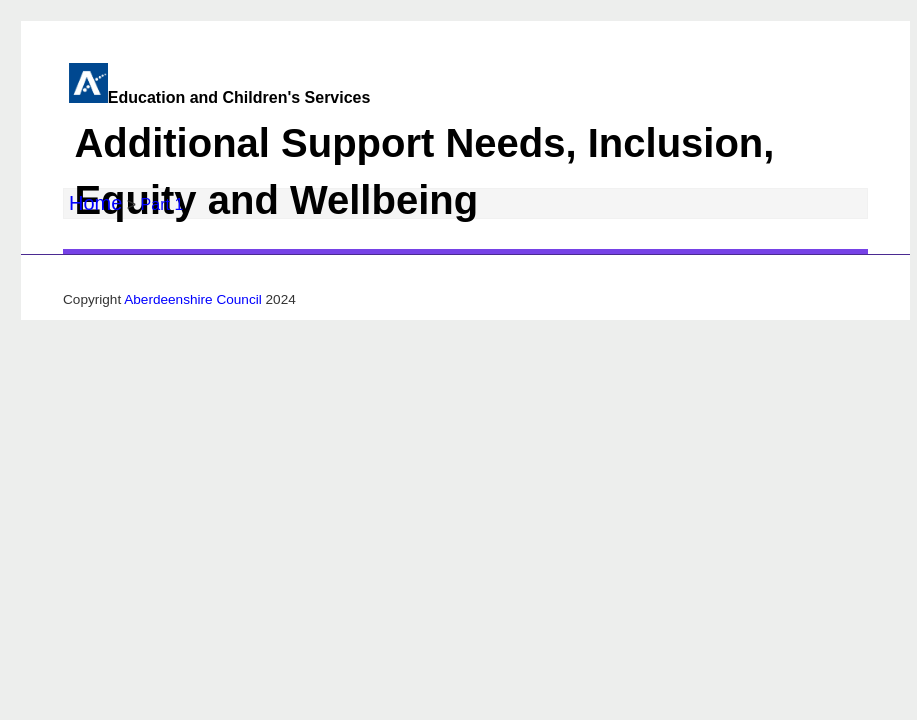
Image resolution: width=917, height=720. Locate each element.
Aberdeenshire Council (193, 299)
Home (95, 203)
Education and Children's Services (453, 161)
